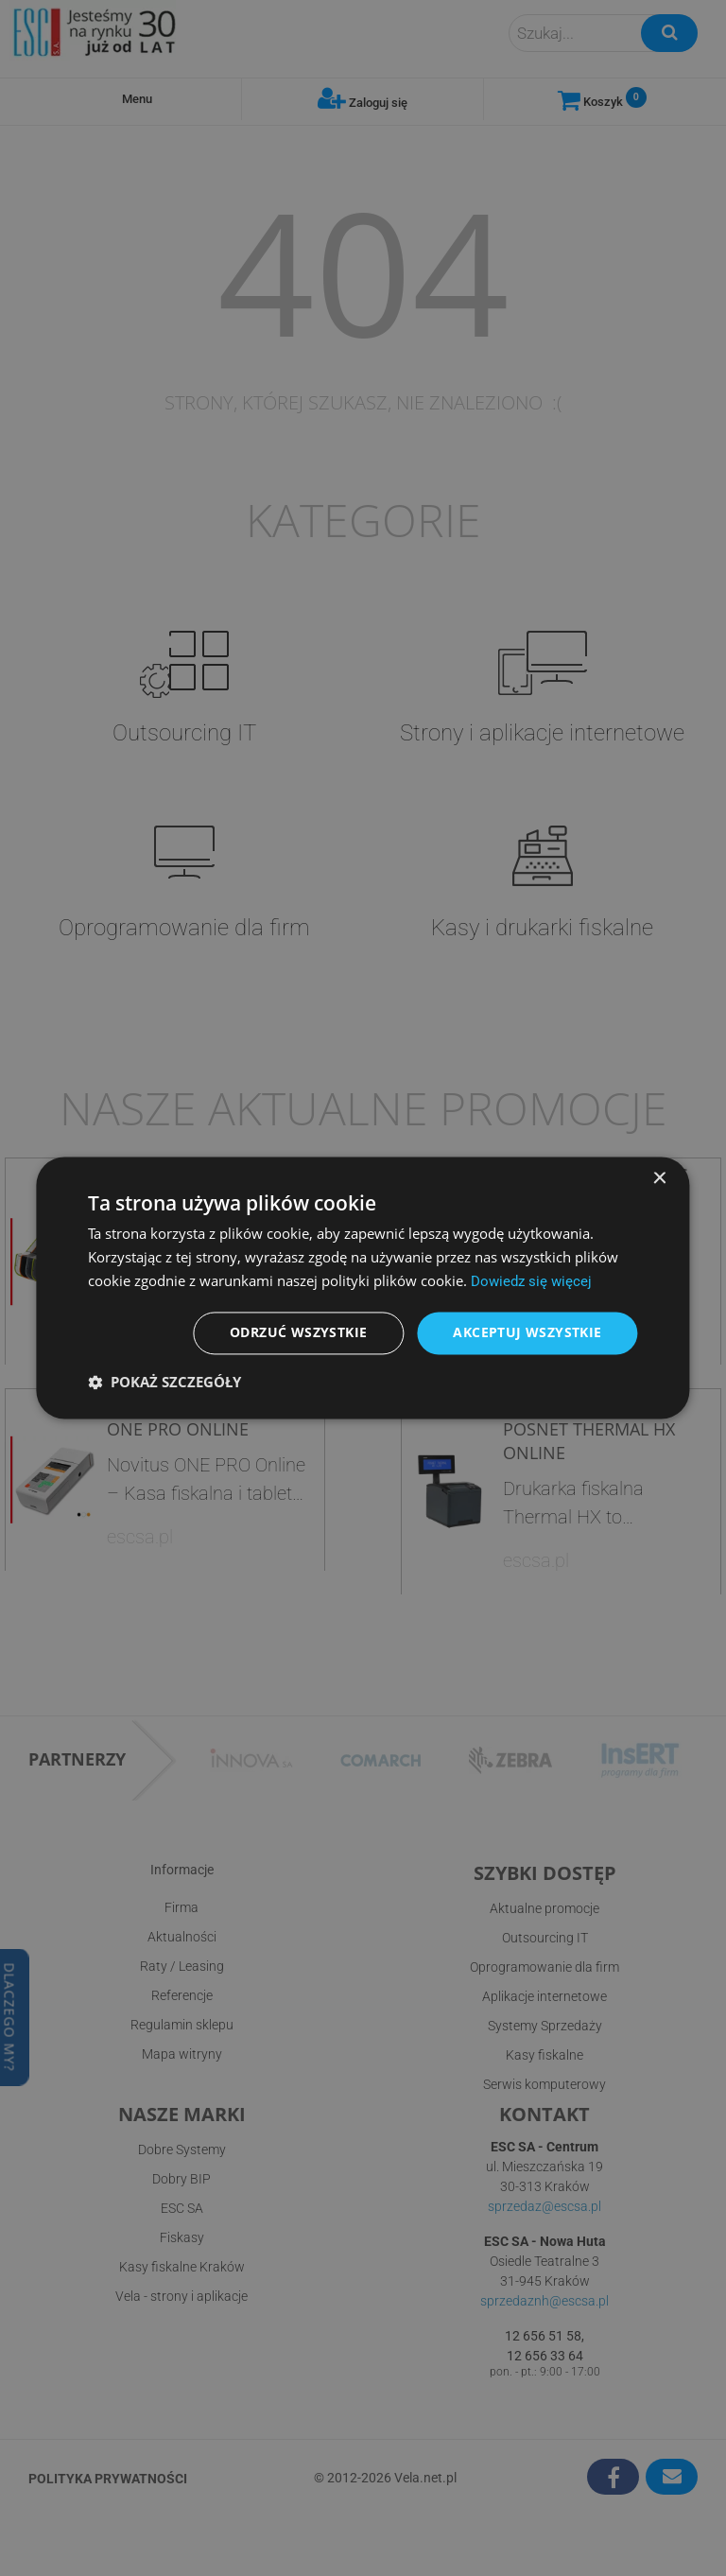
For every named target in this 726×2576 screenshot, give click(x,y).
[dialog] (362, 1288)
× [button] (659, 1179)
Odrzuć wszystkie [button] (298, 1333)
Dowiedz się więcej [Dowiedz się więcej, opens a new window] (531, 1281)
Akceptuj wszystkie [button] (527, 1333)
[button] (164, 1382)
